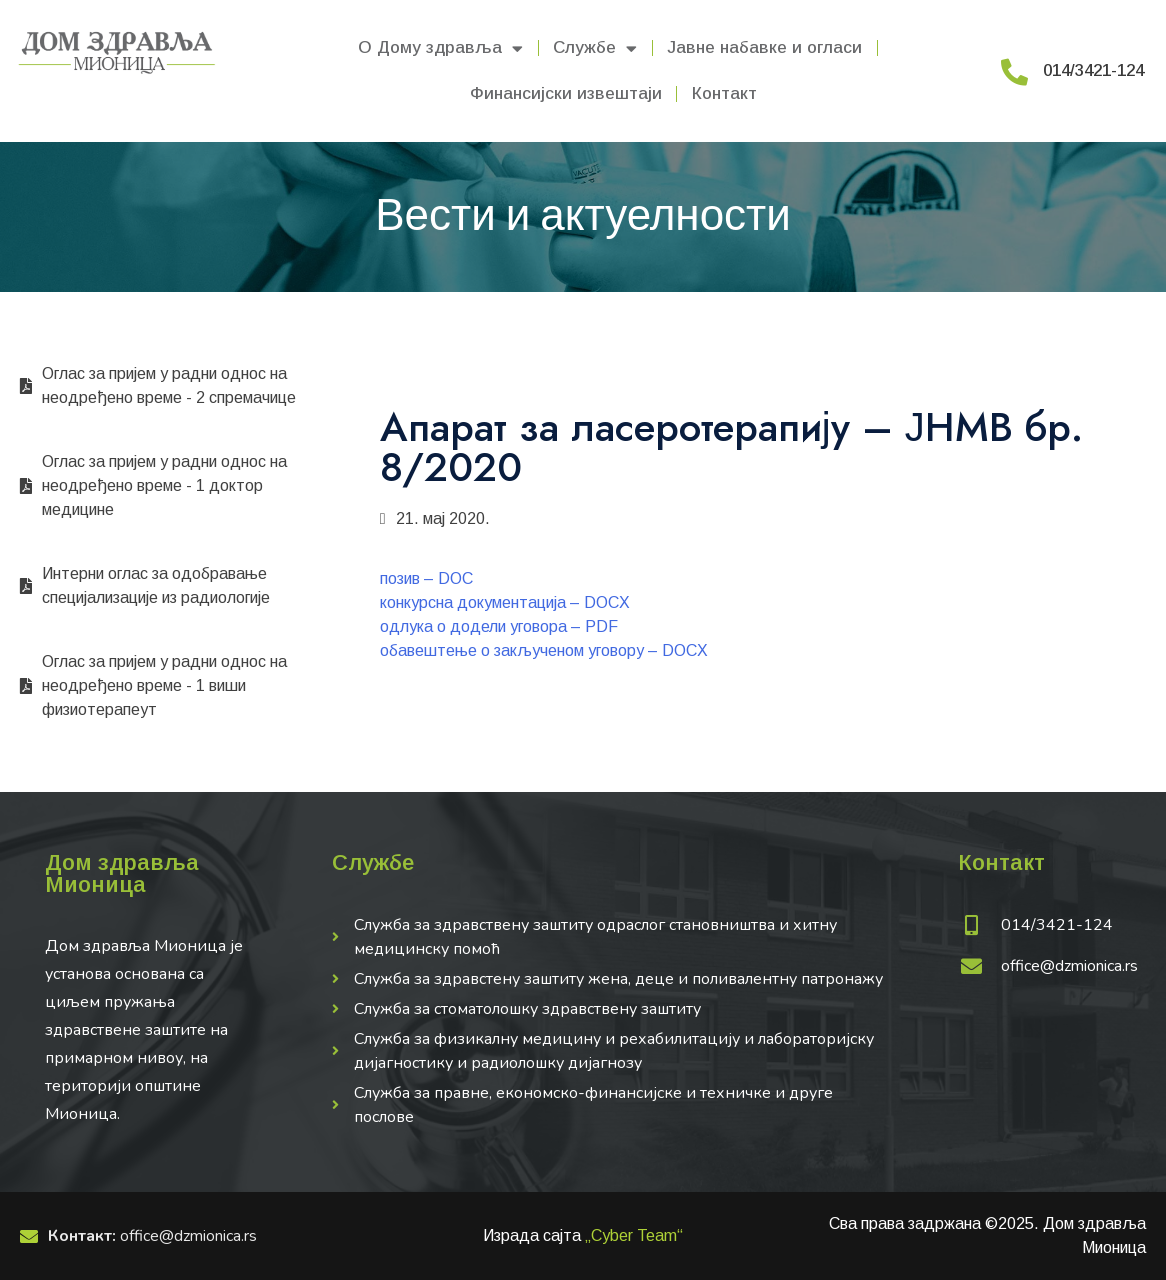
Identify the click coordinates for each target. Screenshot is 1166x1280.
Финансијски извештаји (566, 93)
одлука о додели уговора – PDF (499, 626)
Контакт (724, 93)
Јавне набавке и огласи (764, 47)
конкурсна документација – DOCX (505, 602)
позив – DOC (426, 578)
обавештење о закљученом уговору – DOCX (544, 650)
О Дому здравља (440, 48)
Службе (595, 48)
